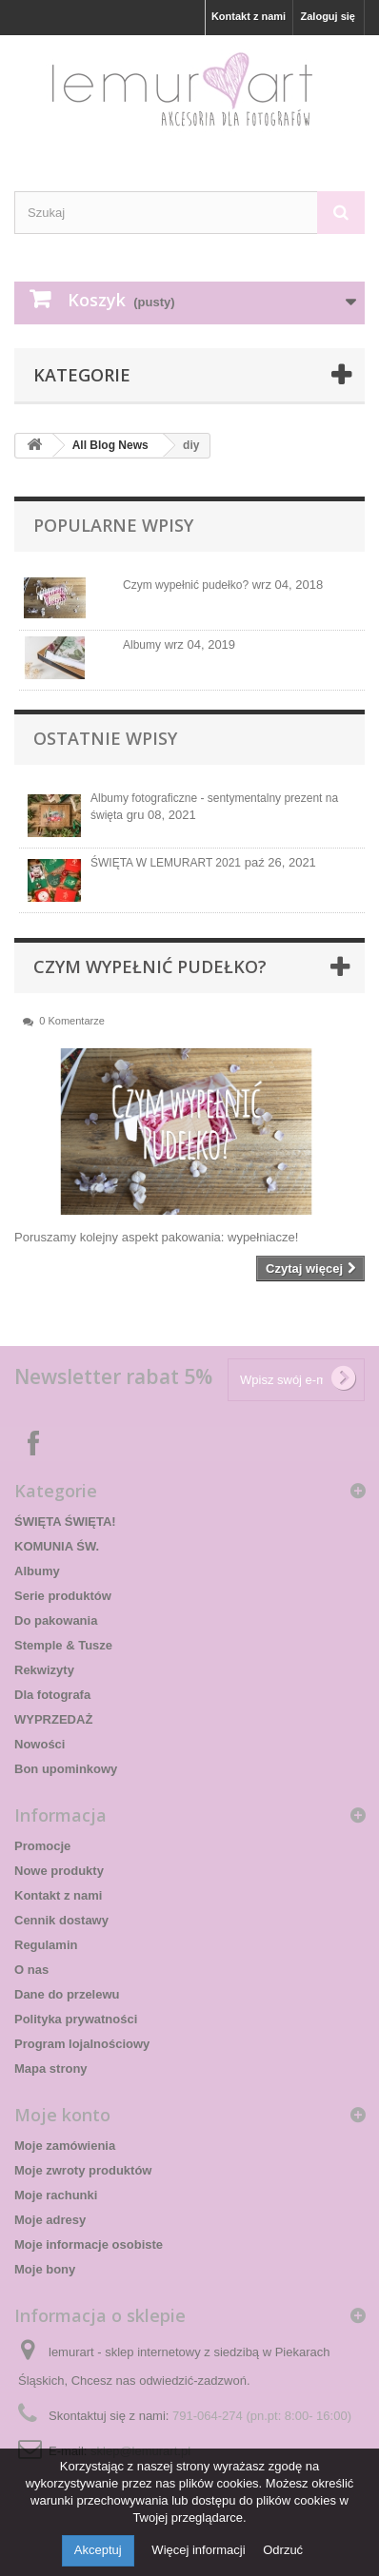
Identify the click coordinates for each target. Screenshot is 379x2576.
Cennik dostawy (61, 1920)
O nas (31, 1969)
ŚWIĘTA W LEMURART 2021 (165, 862)
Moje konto (62, 2114)
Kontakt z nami (248, 16)
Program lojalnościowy (82, 2044)
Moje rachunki (55, 2195)
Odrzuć (283, 2550)
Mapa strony (51, 2068)
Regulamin (45, 1945)
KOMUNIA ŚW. (56, 1546)
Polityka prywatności (75, 2019)
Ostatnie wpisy (105, 738)
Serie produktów (62, 1596)
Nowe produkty (59, 1871)
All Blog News (110, 445)
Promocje (42, 1846)
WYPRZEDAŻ (53, 1719)
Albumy (142, 645)
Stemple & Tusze (63, 1645)
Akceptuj (98, 2550)
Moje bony (44, 2269)
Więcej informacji (200, 2550)
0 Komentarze (71, 1020)
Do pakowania (55, 1620)
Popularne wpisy (113, 525)
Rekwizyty (44, 1670)
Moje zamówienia (64, 2145)
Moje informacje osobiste (88, 2244)
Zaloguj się (328, 16)
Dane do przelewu (67, 1994)
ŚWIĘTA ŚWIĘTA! (65, 1521)
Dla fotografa (52, 1695)
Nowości (39, 1744)
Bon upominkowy (65, 1769)
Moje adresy (50, 2220)
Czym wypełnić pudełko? (186, 585)
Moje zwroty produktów (82, 2170)
